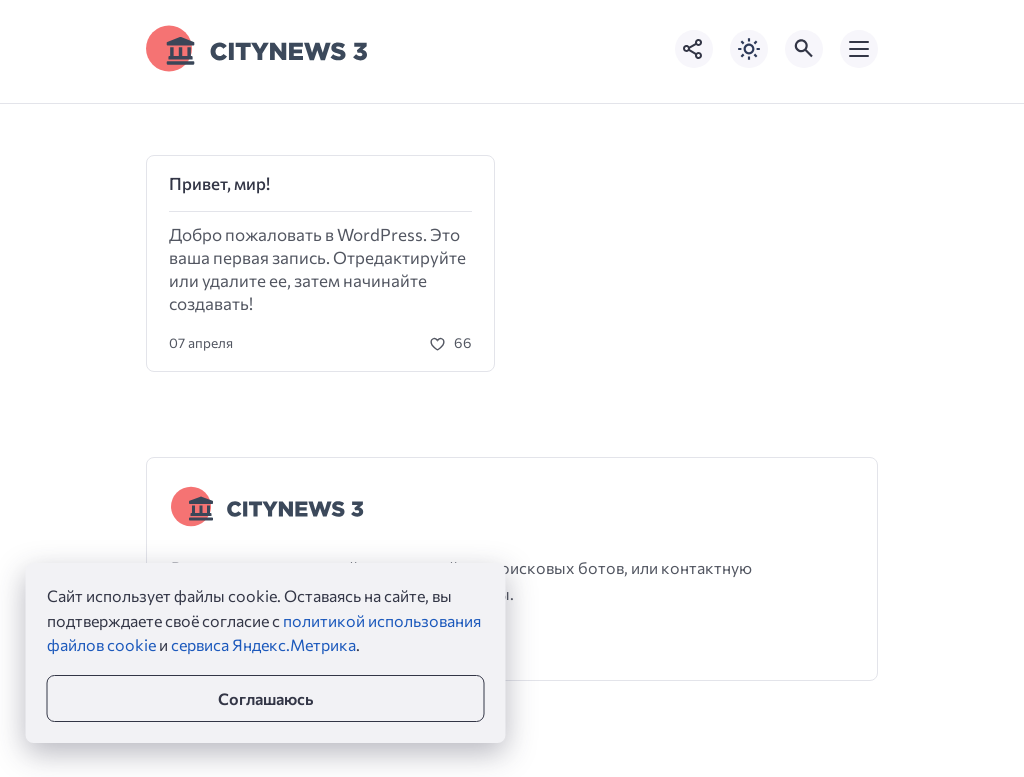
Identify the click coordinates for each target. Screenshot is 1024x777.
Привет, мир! (219, 183)
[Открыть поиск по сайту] (804, 49)
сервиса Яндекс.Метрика (263, 644)
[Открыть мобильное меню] (859, 49)
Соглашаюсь (265, 698)
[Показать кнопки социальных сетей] (694, 49)
